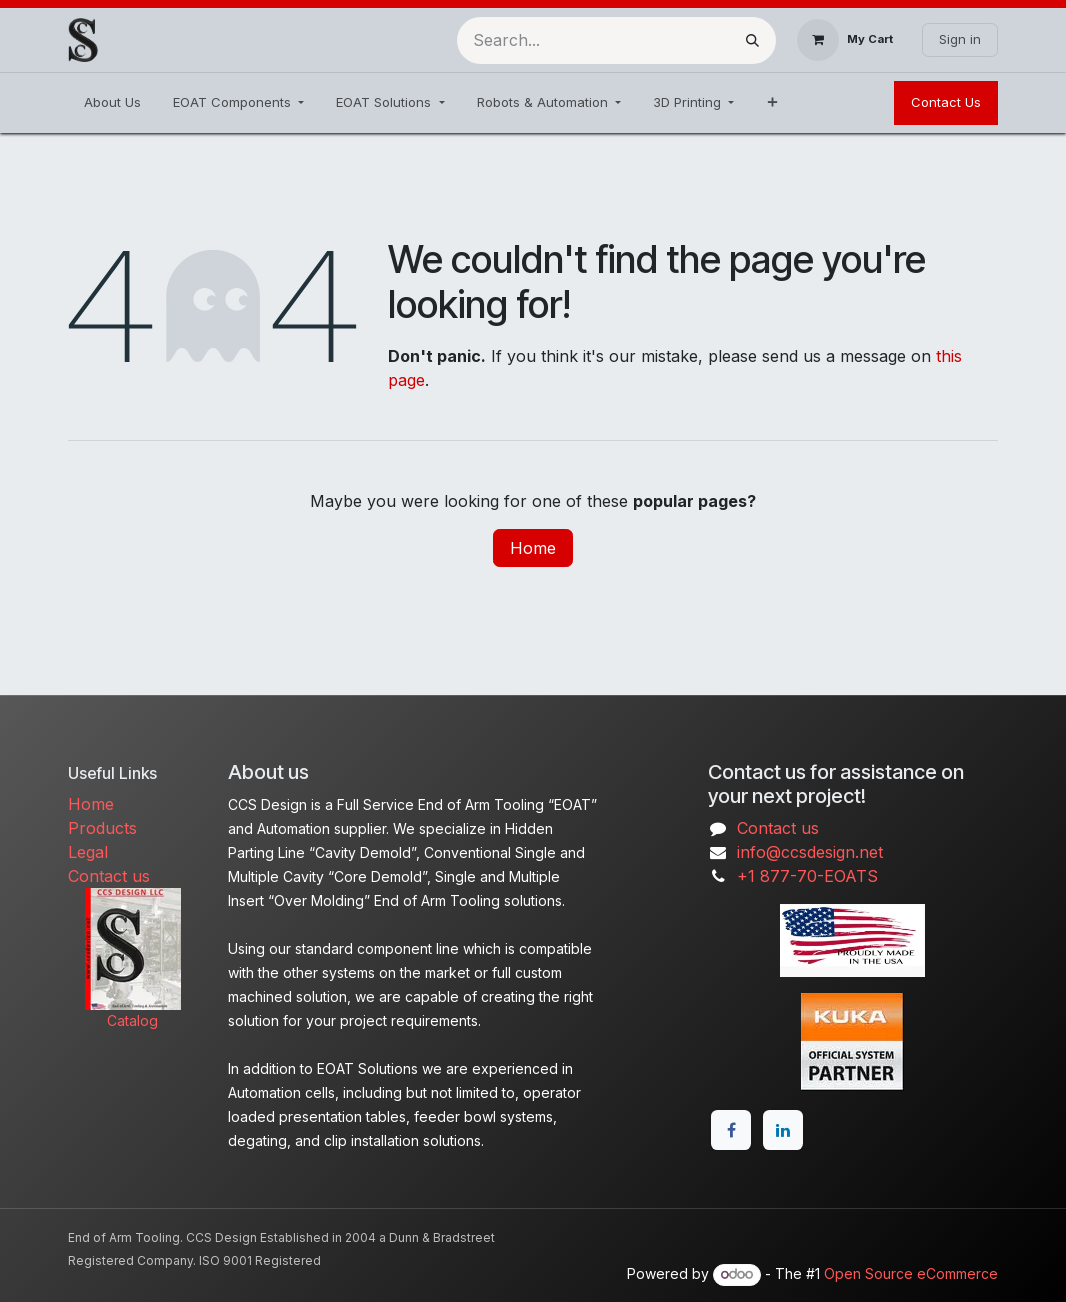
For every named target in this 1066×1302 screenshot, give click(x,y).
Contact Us (946, 102)
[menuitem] (112, 103)
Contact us (109, 876)
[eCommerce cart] (845, 40)
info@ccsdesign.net (810, 852)
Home (533, 548)
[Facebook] (731, 1130)
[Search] (752, 40)
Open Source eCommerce (911, 1273)
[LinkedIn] (783, 1130)
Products (102, 828)
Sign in (960, 39)
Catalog (132, 1020)
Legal (88, 852)
